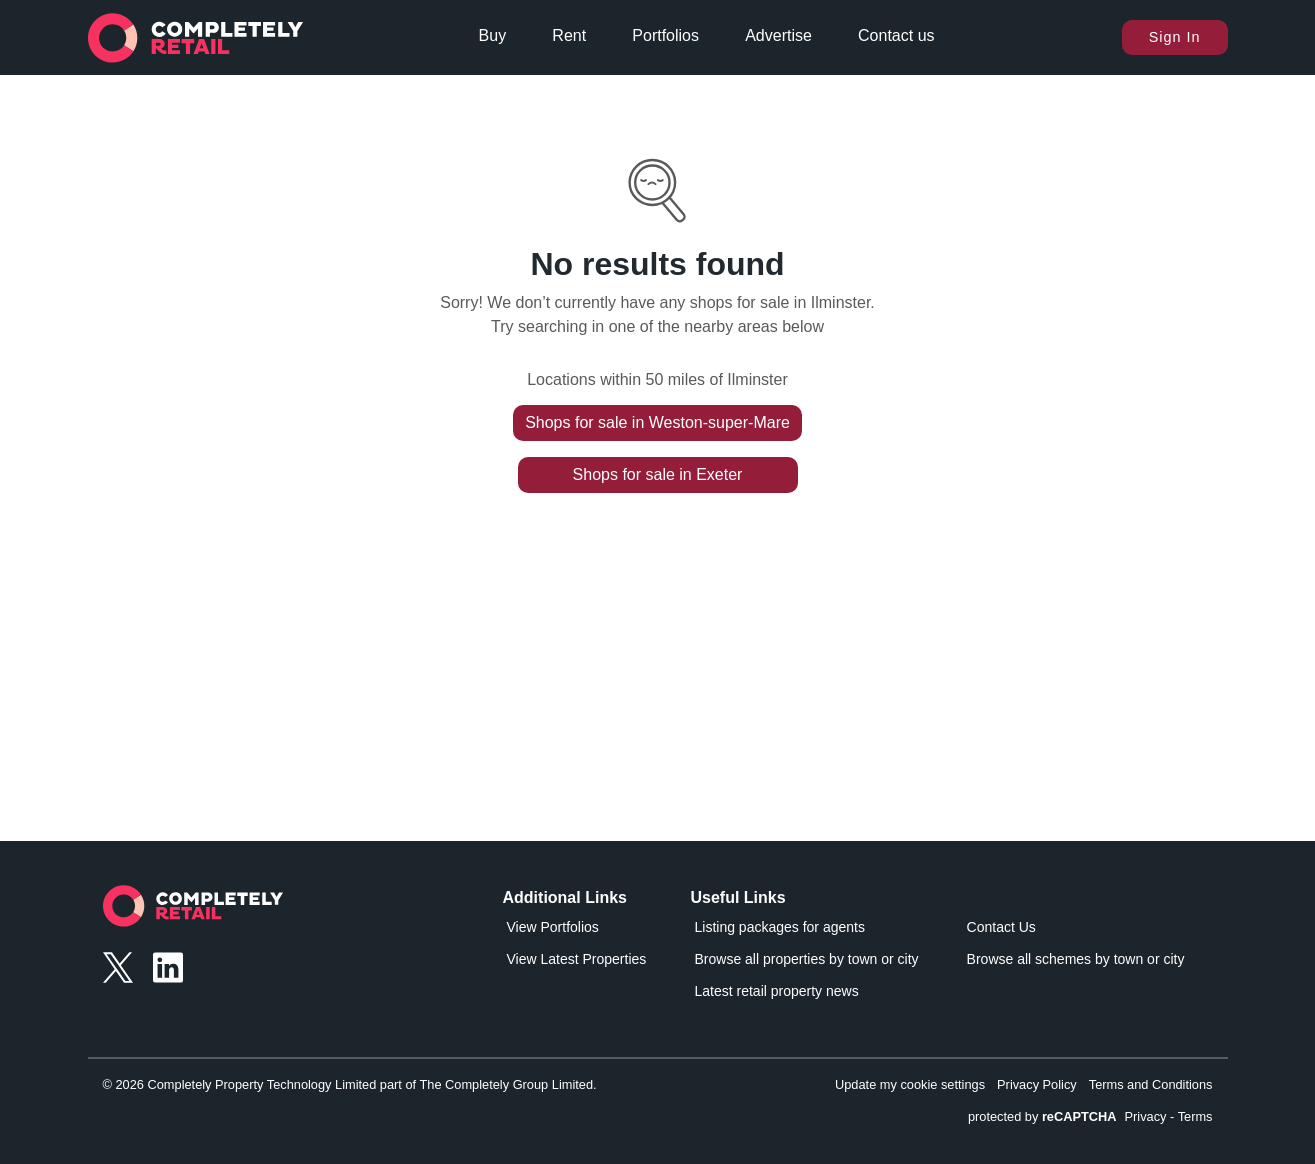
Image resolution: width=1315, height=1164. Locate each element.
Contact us (896, 35)
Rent (569, 35)
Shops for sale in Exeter (658, 474)
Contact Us (1001, 927)
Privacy (1146, 1116)
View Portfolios (553, 927)
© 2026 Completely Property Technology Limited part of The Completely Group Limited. (350, 1084)
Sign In (1175, 37)
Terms (1195, 1116)
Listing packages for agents (780, 927)
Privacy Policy (1037, 1084)
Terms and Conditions (1151, 1084)
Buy (493, 35)
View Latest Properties (577, 959)
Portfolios (665, 35)
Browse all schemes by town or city (1076, 959)
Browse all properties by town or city (807, 959)
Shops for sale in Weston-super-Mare (657, 422)
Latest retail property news (777, 991)
